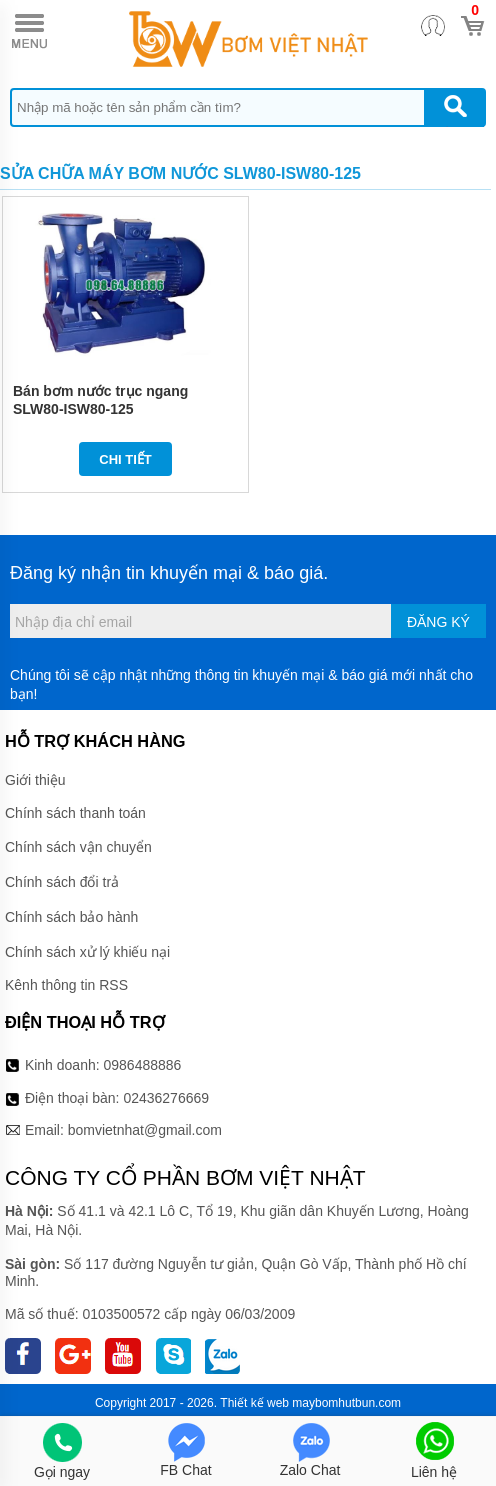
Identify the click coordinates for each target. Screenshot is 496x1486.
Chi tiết (125, 459)
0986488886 (143, 1065)
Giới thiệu (35, 780)
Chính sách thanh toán (75, 813)
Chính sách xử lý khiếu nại (87, 952)
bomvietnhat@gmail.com (145, 1130)
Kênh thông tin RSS (66, 985)
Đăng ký (438, 622)
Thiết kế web (254, 1403)
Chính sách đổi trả (62, 882)
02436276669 (166, 1098)
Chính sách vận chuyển (78, 847)
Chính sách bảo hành (71, 917)
